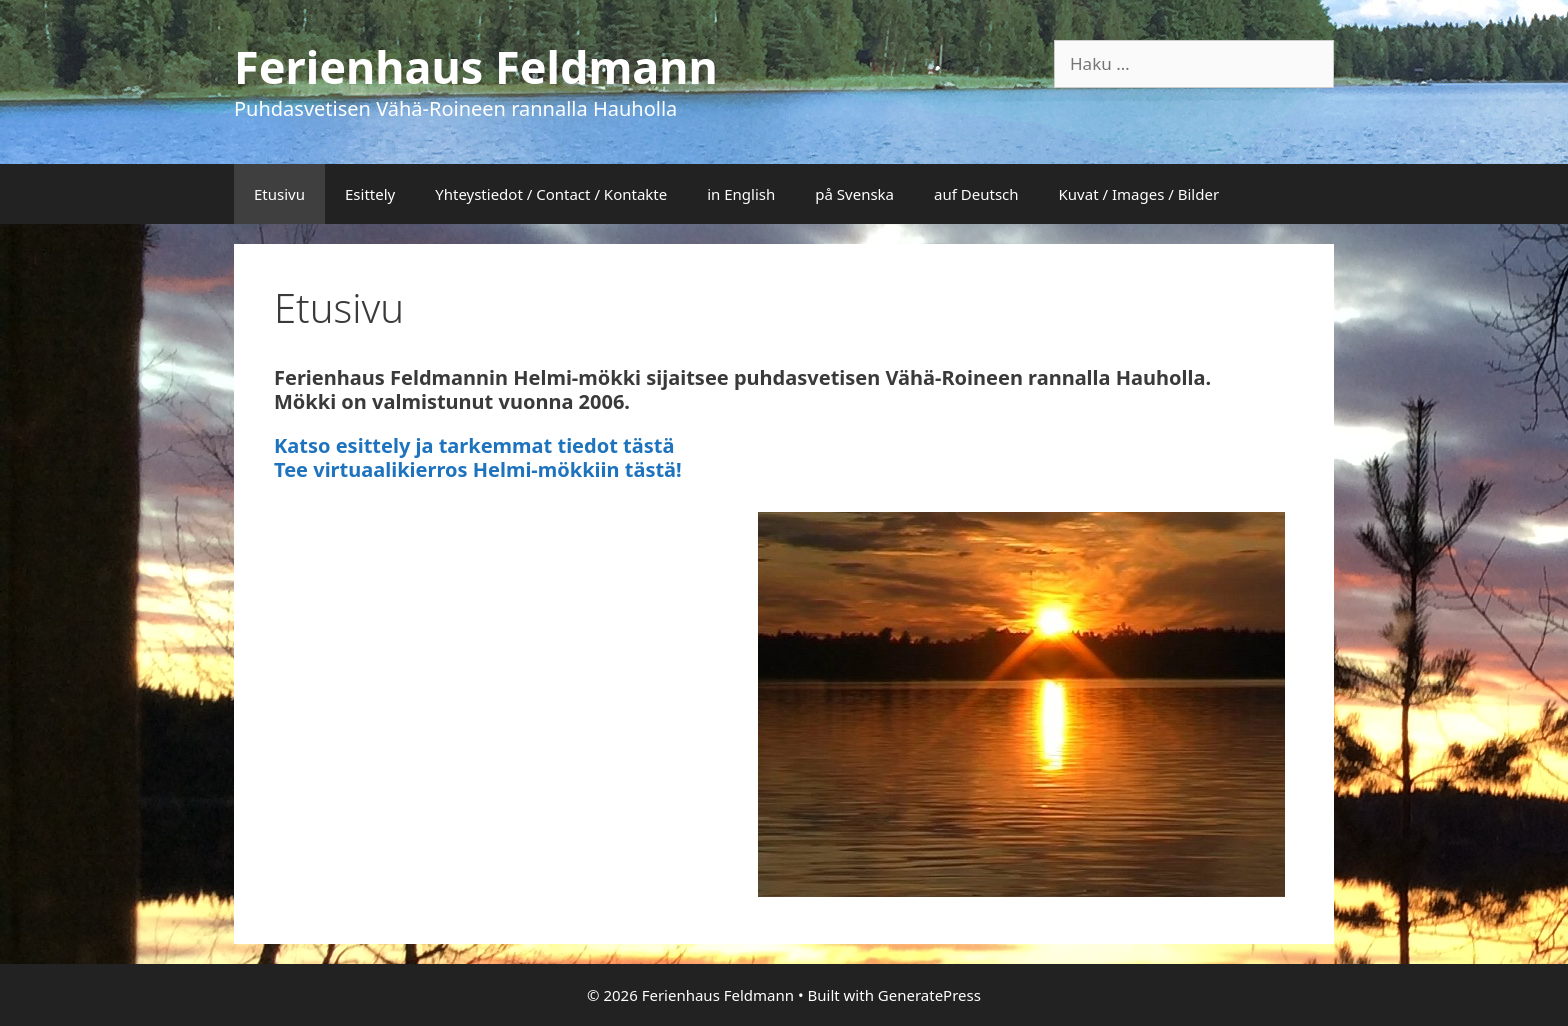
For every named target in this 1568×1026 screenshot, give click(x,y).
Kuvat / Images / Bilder (1139, 194)
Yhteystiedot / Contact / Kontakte (551, 194)
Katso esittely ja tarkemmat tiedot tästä (474, 445)
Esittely (370, 194)
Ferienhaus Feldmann (476, 66)
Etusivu (279, 194)
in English (741, 194)
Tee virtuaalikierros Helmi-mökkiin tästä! (478, 469)
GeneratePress (929, 995)
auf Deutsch (976, 194)
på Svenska (854, 194)
